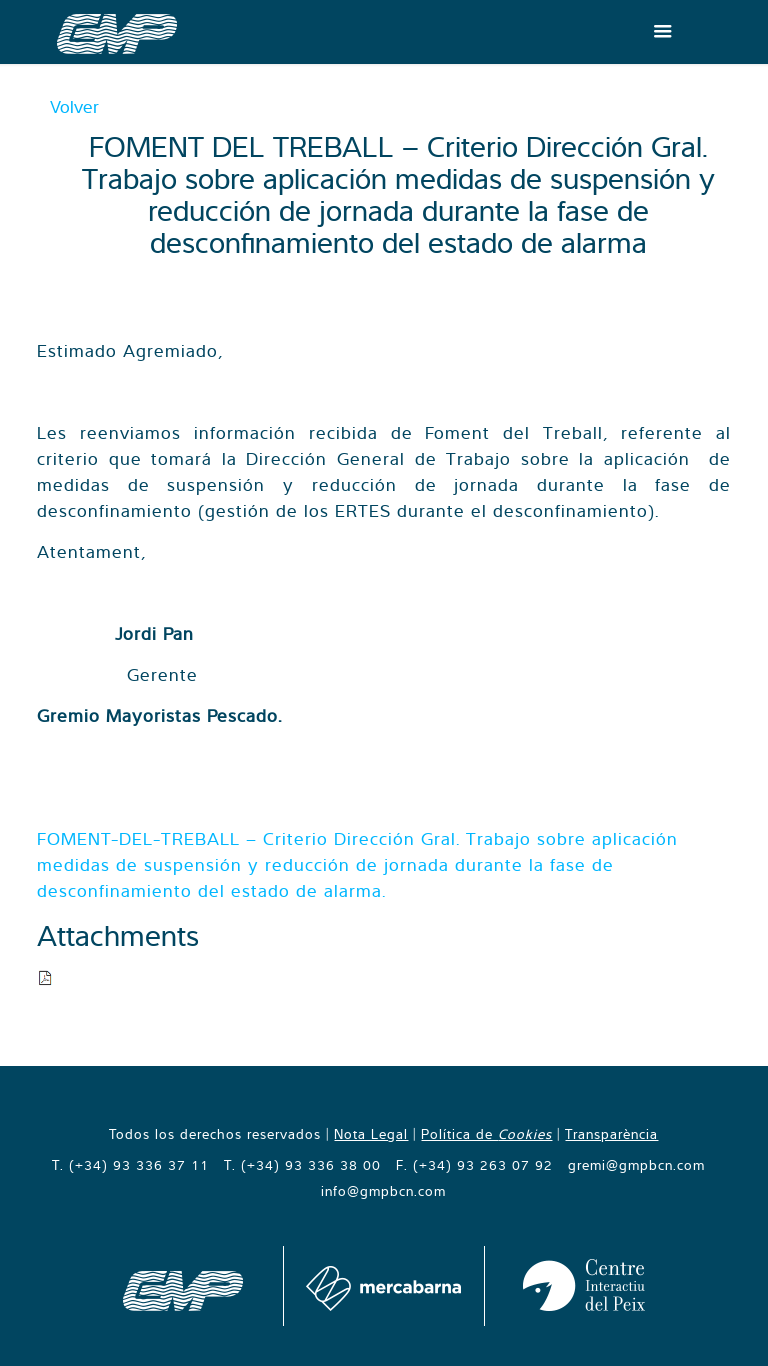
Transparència (611, 1134)
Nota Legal (371, 1134)
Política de (486, 1134)
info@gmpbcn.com (383, 1191)
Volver (74, 106)
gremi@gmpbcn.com (636, 1165)
